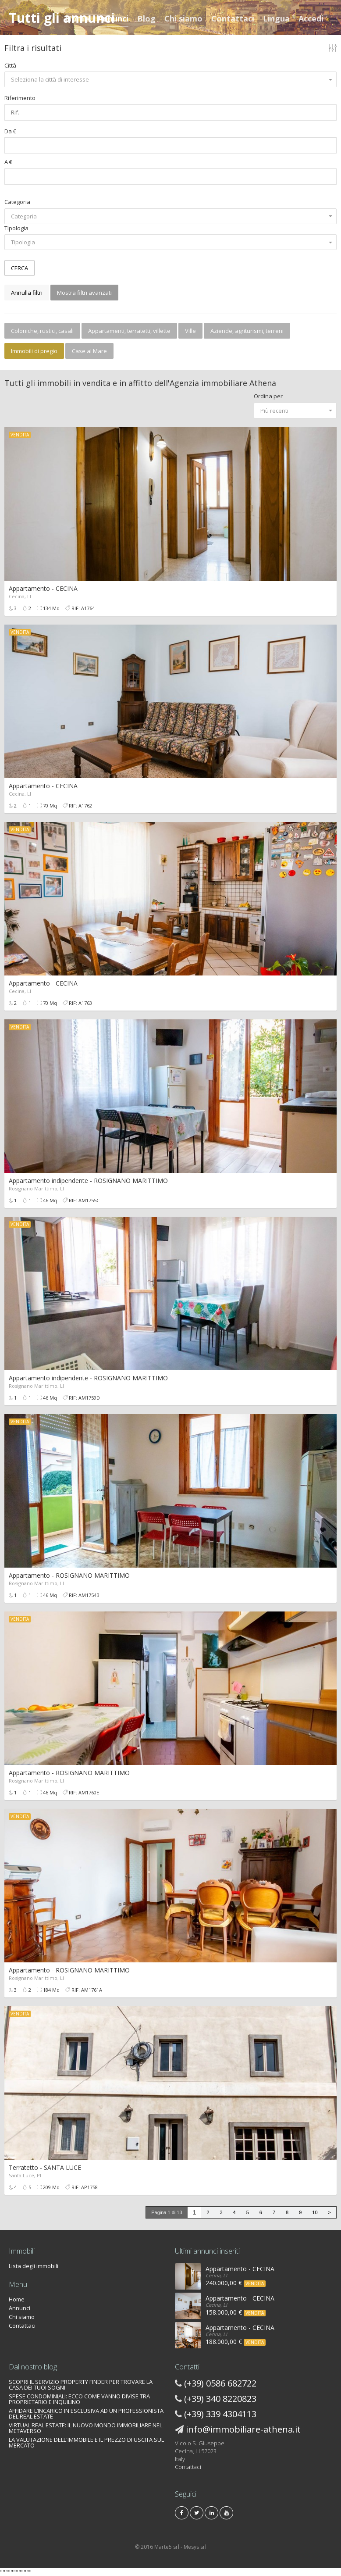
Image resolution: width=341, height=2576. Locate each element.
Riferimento (20, 98)
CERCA (19, 268)
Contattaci (232, 18)
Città (10, 65)
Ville (190, 331)
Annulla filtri (27, 293)
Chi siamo (183, 18)
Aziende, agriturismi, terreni (247, 331)
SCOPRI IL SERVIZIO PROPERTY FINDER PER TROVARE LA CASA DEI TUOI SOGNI (81, 2384)
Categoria (17, 202)
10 (314, 2212)
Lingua (276, 18)
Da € (10, 131)
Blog (146, 18)
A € (8, 162)
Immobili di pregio (34, 351)
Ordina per (268, 396)
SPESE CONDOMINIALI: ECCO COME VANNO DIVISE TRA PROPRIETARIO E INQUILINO (79, 2399)
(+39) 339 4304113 (220, 2414)
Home (77, 18)
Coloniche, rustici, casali (42, 331)
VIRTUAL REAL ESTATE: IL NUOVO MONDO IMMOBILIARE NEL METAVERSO (85, 2428)
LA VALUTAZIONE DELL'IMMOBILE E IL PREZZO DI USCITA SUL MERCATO (86, 2442)
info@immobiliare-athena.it (243, 2429)
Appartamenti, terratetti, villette (129, 331)
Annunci (113, 18)
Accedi (310, 18)
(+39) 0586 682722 (220, 2383)
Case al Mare (89, 351)
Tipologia (16, 228)
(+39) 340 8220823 (220, 2399)
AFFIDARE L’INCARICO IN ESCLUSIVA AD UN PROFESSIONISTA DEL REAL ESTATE (86, 2413)
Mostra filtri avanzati (84, 293)
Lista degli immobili (33, 2266)
